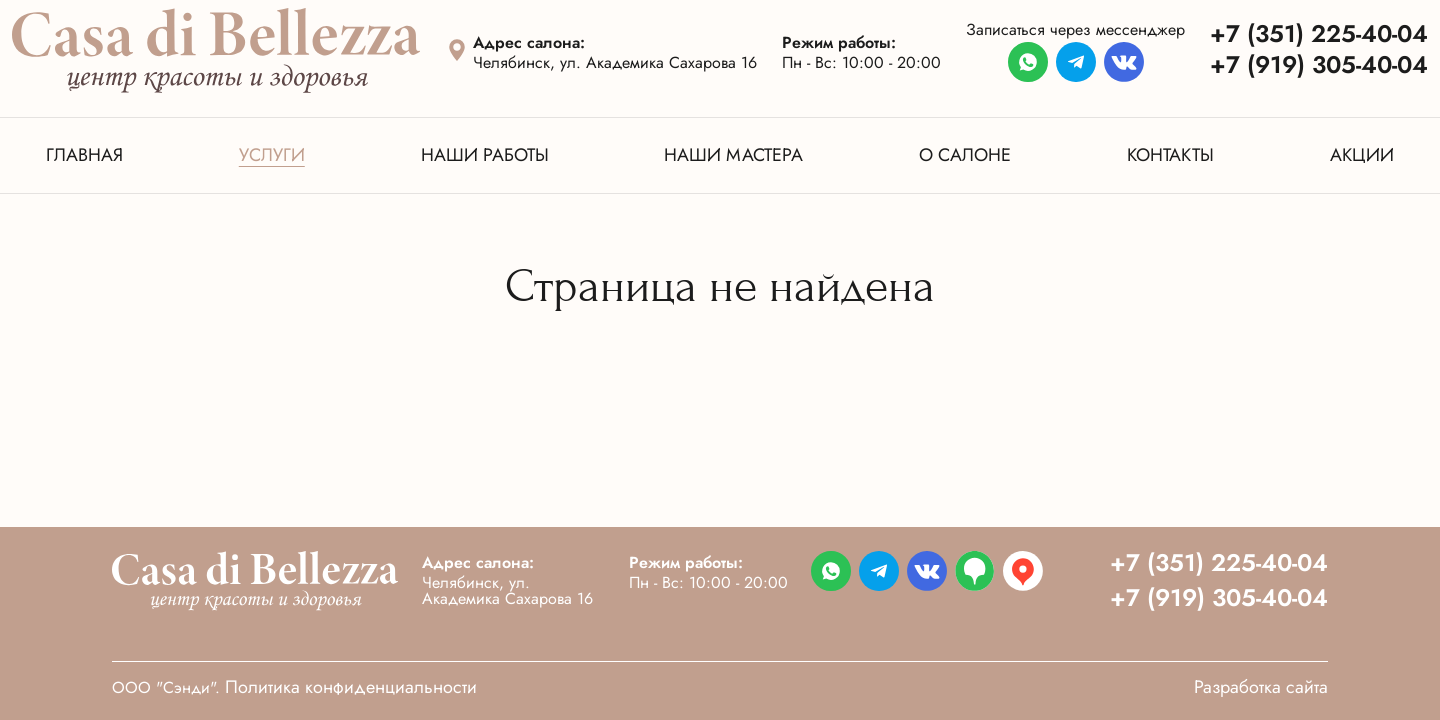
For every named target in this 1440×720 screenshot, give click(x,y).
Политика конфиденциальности (351, 687)
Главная (84, 155)
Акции (1362, 155)
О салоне (965, 155)
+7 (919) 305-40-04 (1219, 597)
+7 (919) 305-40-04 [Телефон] (1319, 64)
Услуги (272, 155)
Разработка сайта (1261, 687)
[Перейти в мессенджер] (1028, 62)
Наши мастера (733, 155)
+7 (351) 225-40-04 (1219, 562)
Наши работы (485, 155)
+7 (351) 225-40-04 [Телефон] (1319, 33)
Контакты (1170, 155)
